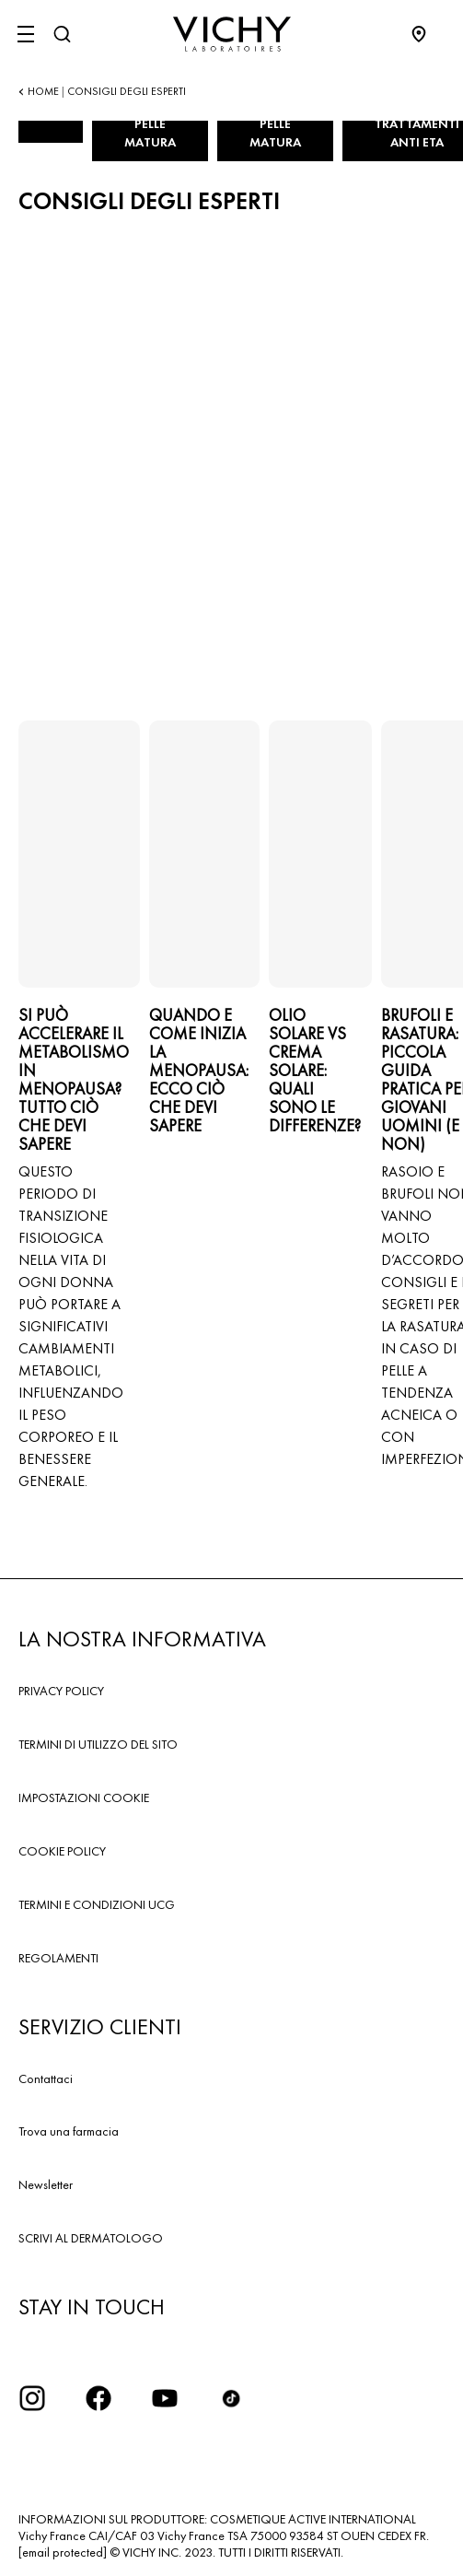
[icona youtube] (165, 2398)
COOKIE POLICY (62, 1851)
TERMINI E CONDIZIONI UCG (96, 1904)
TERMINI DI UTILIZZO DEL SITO (98, 1744)
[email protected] (62, 2552)
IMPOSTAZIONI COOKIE (83, 1797)
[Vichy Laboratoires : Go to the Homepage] (232, 34)
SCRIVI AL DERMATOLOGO (90, 2238)
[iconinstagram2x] (32, 2398)
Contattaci (45, 2078)
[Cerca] (62, 34)
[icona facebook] (98, 2398)
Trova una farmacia (68, 2131)
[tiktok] (231, 2398)
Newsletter (45, 2184)
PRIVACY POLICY (61, 1690)
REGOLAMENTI (58, 1958)
